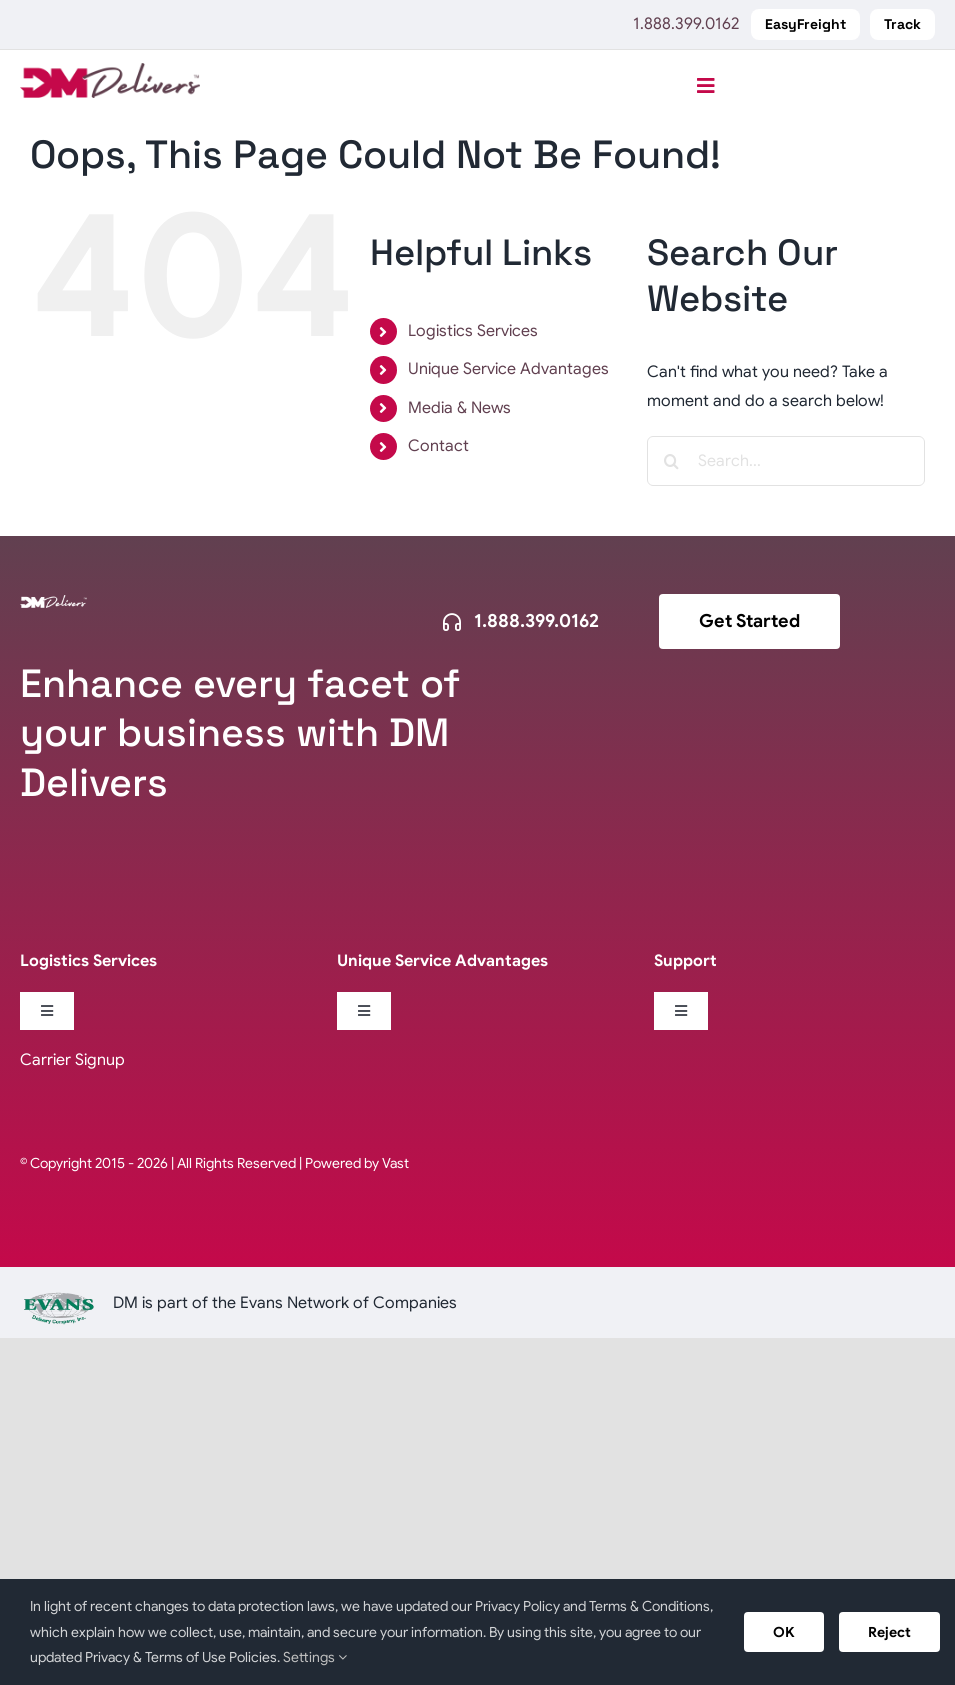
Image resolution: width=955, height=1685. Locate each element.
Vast (395, 1163)
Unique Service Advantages (508, 369)
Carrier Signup (72, 1060)
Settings (315, 1657)
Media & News (459, 408)
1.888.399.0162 (686, 24)
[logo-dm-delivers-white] (53, 603)
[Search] (672, 461)
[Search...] (786, 461)
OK (784, 1632)
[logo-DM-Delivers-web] (110, 71)
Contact (438, 446)
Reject (889, 1632)
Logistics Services (473, 331)
